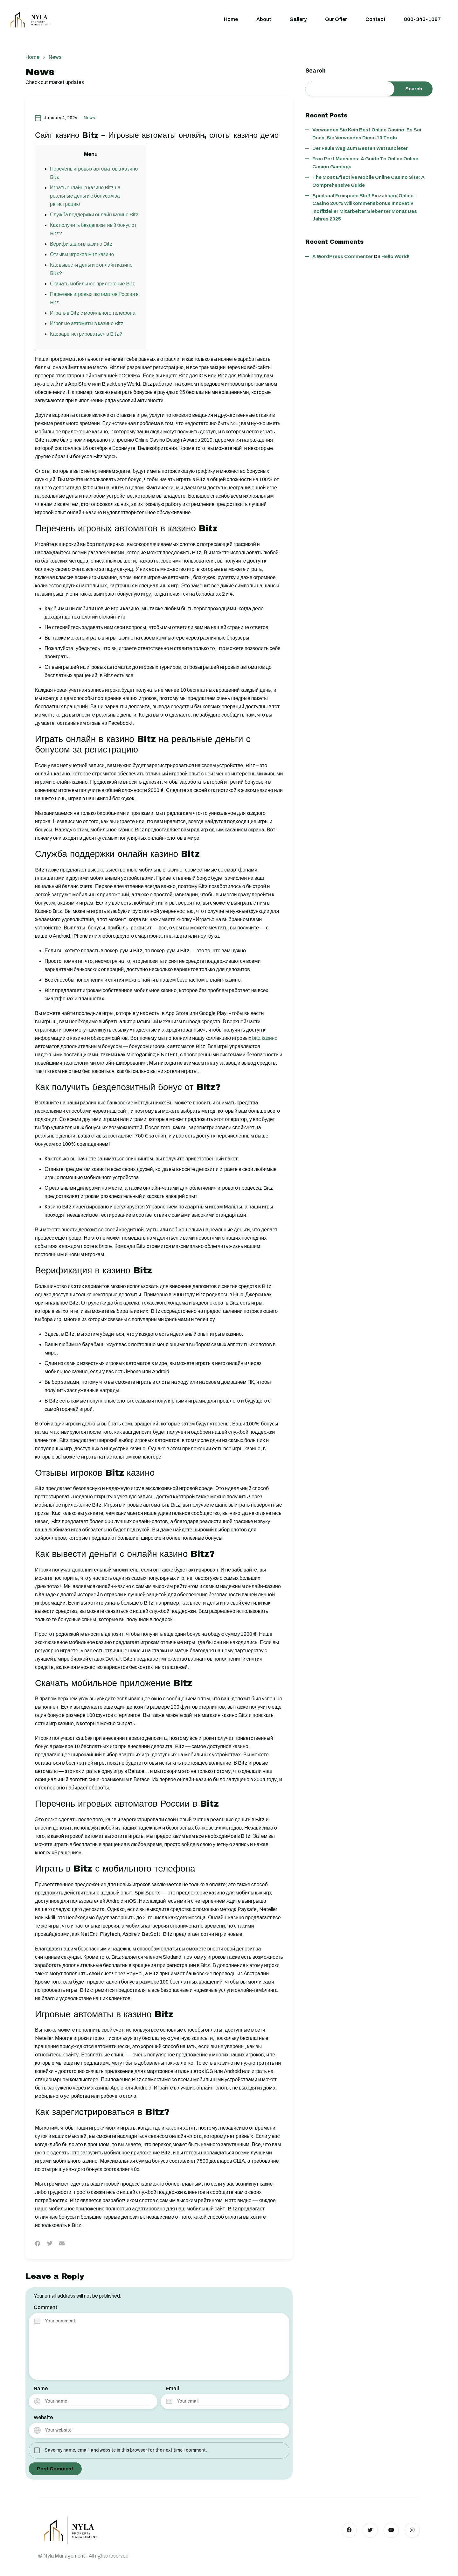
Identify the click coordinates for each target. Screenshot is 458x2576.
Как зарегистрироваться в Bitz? (86, 334)
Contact (375, 19)
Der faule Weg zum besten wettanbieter (360, 148)
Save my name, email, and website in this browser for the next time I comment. (126, 2450)
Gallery (298, 19)
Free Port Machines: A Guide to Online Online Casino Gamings (365, 163)
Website (43, 2417)
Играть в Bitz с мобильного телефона (93, 313)
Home (231, 19)
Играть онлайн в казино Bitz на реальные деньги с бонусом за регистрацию (86, 196)
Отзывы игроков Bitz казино (82, 254)
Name (41, 2388)
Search (315, 70)
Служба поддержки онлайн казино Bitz (95, 214)
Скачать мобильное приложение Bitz (93, 283)
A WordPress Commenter (342, 256)
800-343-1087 (422, 19)
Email (172, 2388)
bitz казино (265, 1038)
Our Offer (336, 19)
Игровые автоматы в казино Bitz (87, 323)
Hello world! (395, 256)
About (263, 19)
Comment (45, 2307)
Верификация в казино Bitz (82, 244)
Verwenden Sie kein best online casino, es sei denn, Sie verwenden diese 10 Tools (366, 134)
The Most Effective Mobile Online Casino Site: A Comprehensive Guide (368, 181)
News (89, 118)
